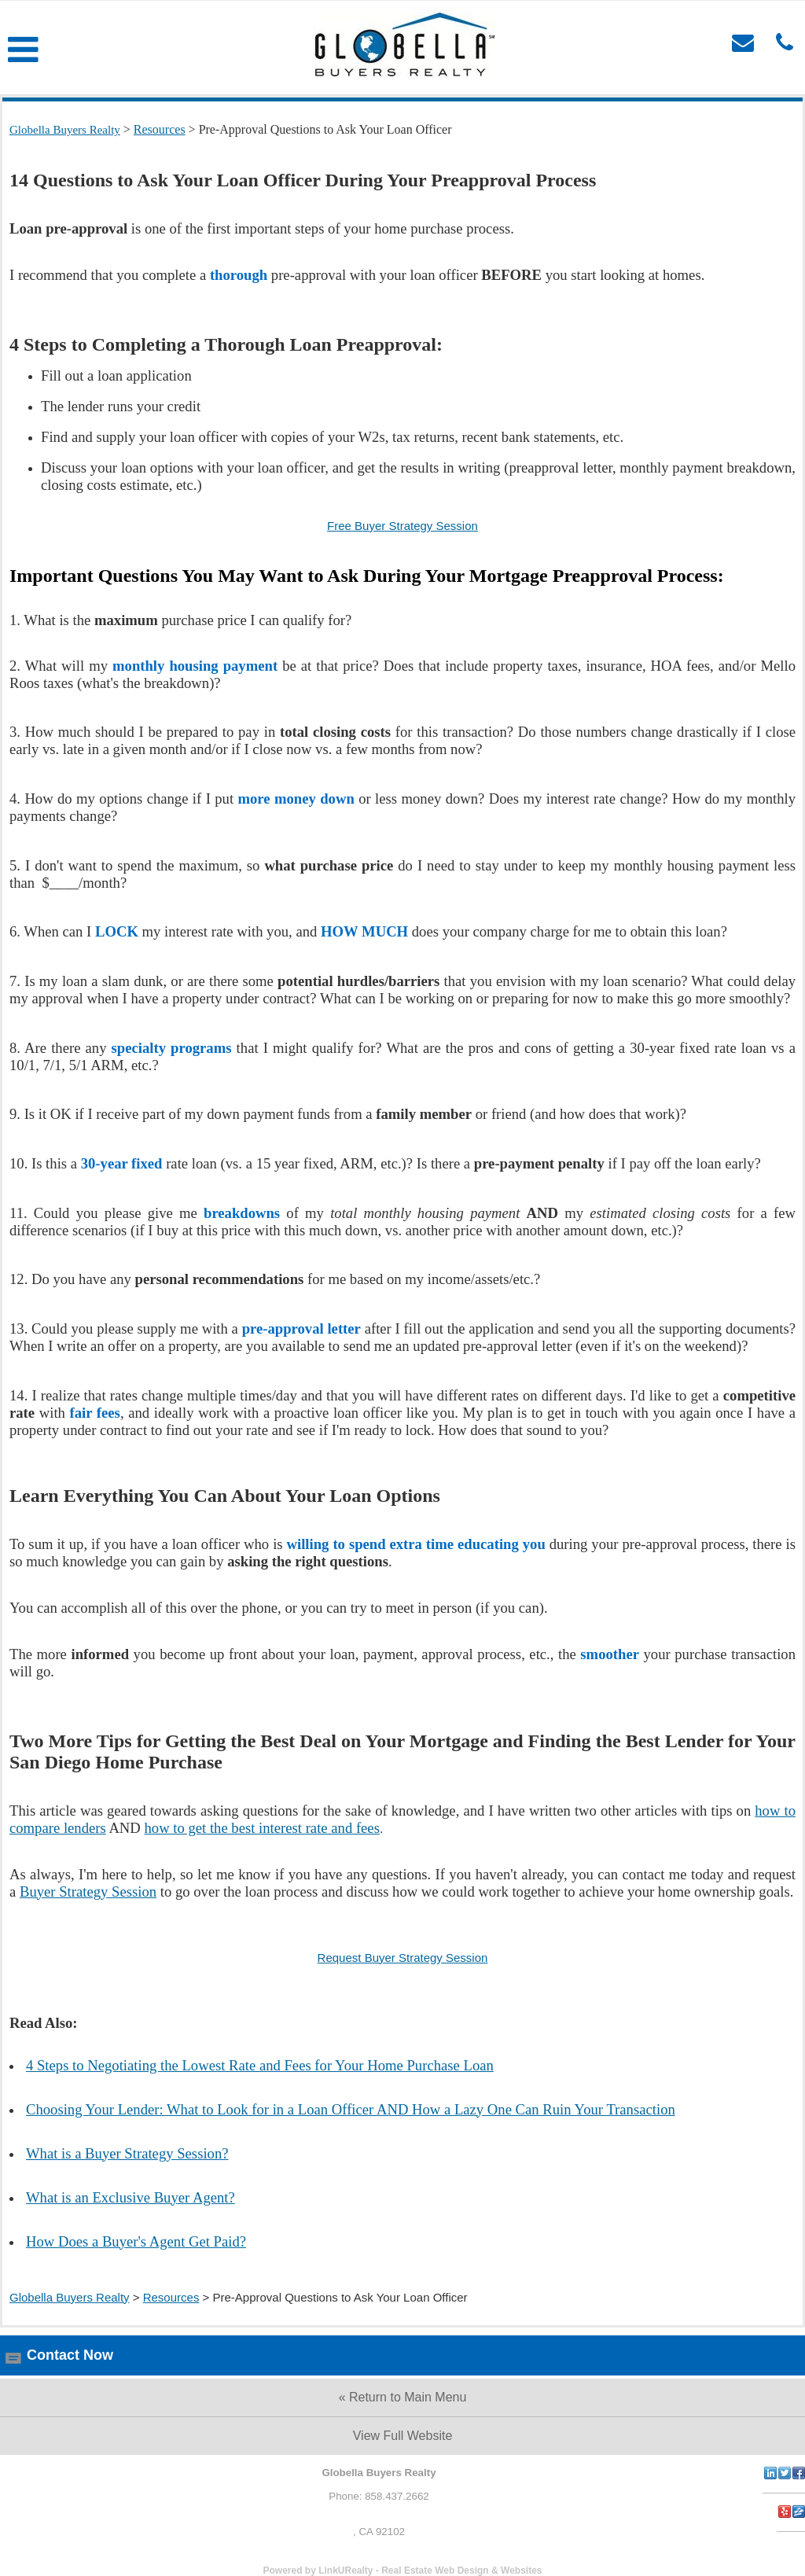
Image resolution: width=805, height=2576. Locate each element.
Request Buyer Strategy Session (403, 1957)
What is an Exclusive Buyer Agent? (130, 2197)
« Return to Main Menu (403, 2397)
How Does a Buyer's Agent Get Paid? (136, 2241)
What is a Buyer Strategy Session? (127, 2153)
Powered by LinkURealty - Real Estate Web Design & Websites (402, 2570)
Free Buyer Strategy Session (402, 525)
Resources (171, 2297)
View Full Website (403, 2435)
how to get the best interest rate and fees (261, 1828)
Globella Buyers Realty (69, 2297)
